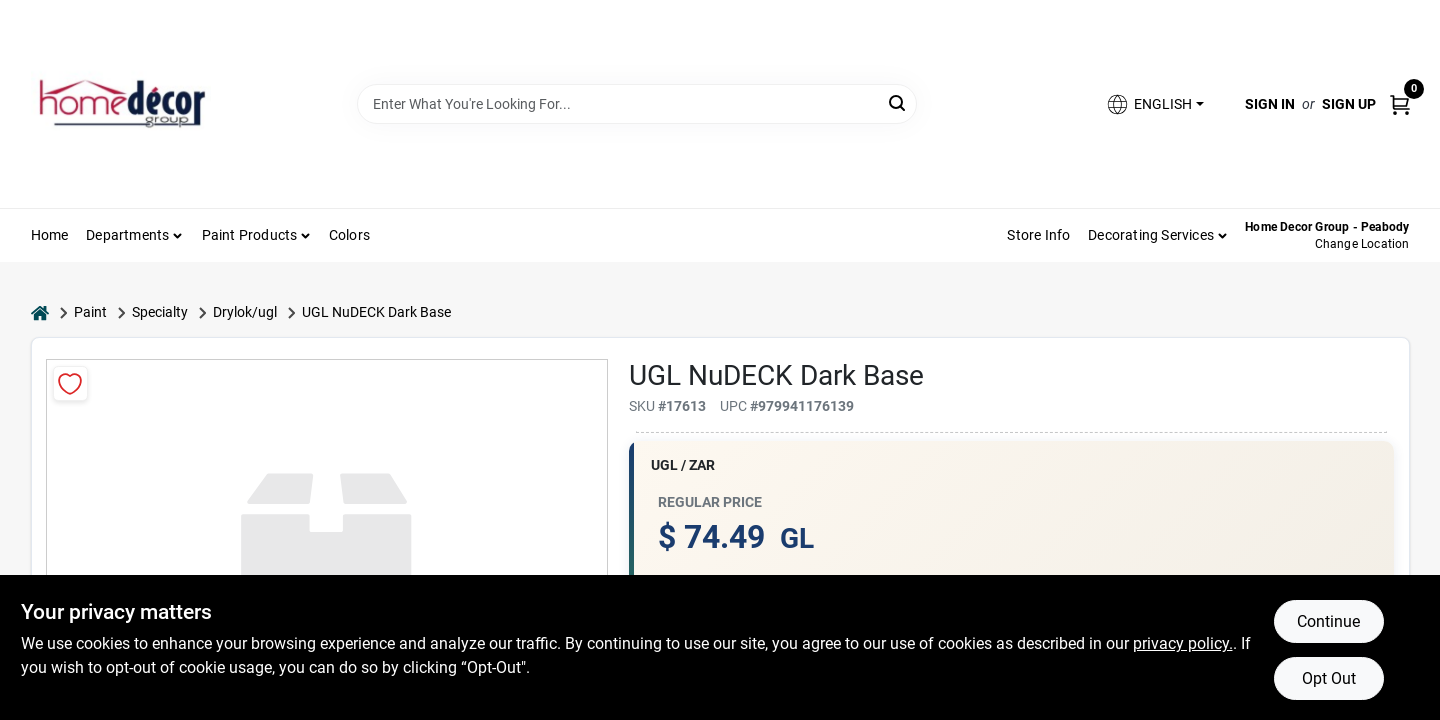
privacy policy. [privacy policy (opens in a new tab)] (1183, 643)
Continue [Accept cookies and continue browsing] (1328, 621)
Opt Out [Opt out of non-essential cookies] (1329, 678)
